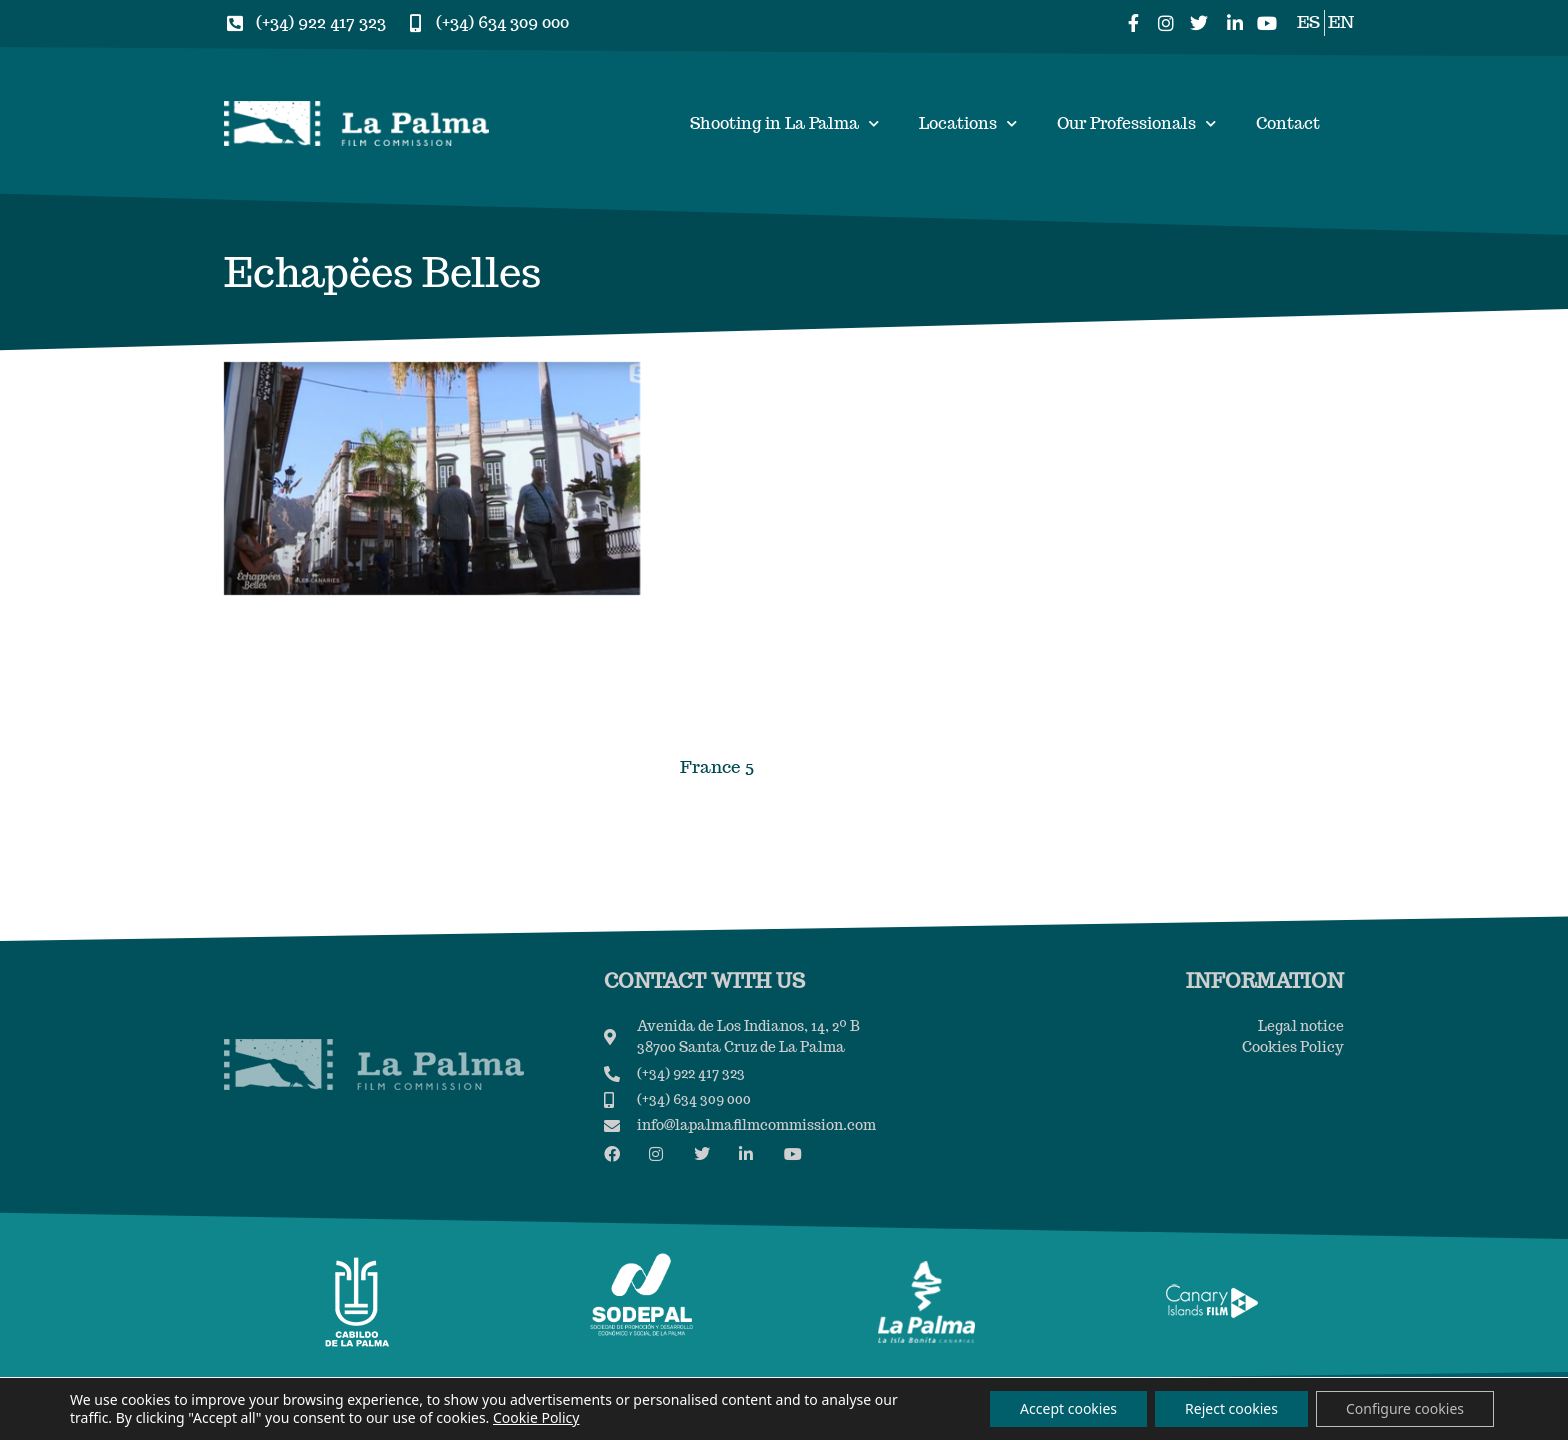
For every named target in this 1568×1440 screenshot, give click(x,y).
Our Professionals (1136, 123)
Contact (1288, 123)
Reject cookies (1231, 1408)
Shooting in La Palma (784, 123)
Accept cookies (1068, 1408)
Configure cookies (1405, 1408)
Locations (968, 123)
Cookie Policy (536, 1417)
